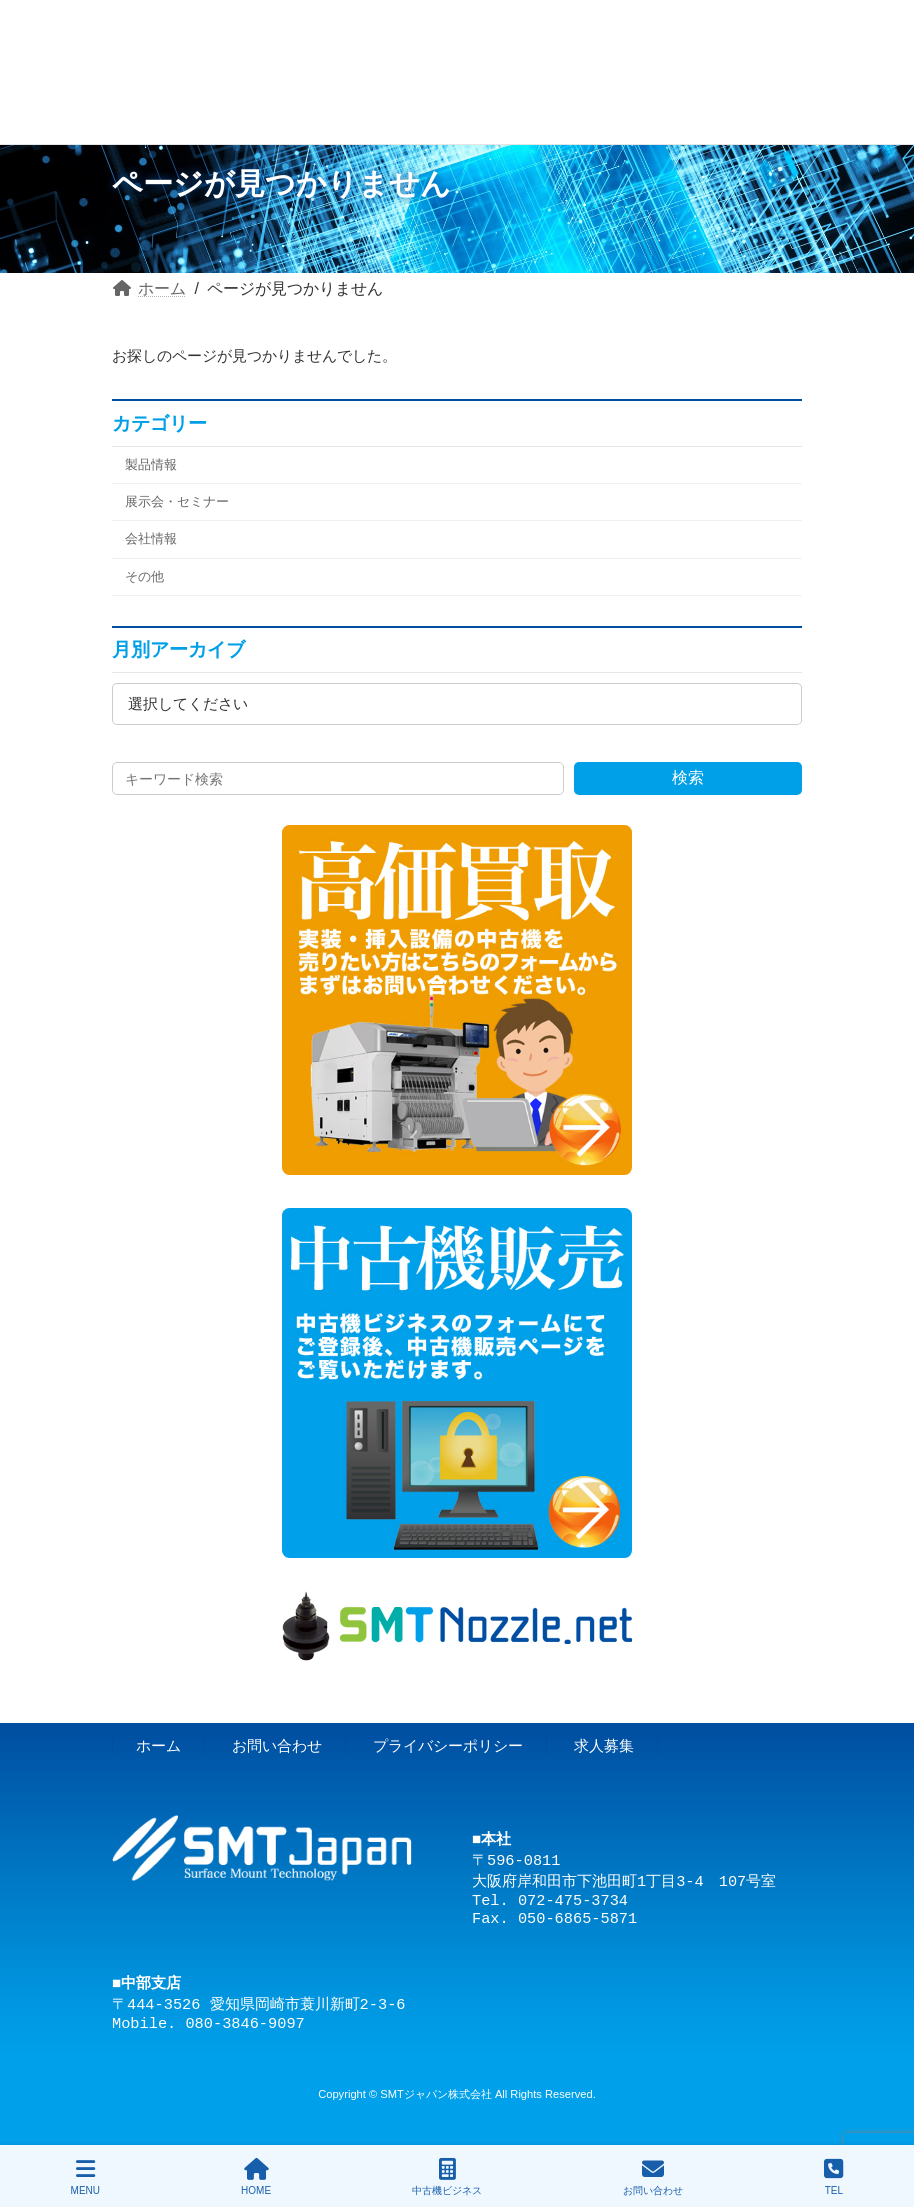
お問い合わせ (277, 1745)
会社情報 (151, 538)
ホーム (158, 1745)
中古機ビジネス (447, 2177)
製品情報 (151, 464)
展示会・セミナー (177, 501)
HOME (256, 2177)
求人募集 (604, 1745)
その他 (144, 575)
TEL (833, 2177)
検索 (688, 777)
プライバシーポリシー (448, 1745)
